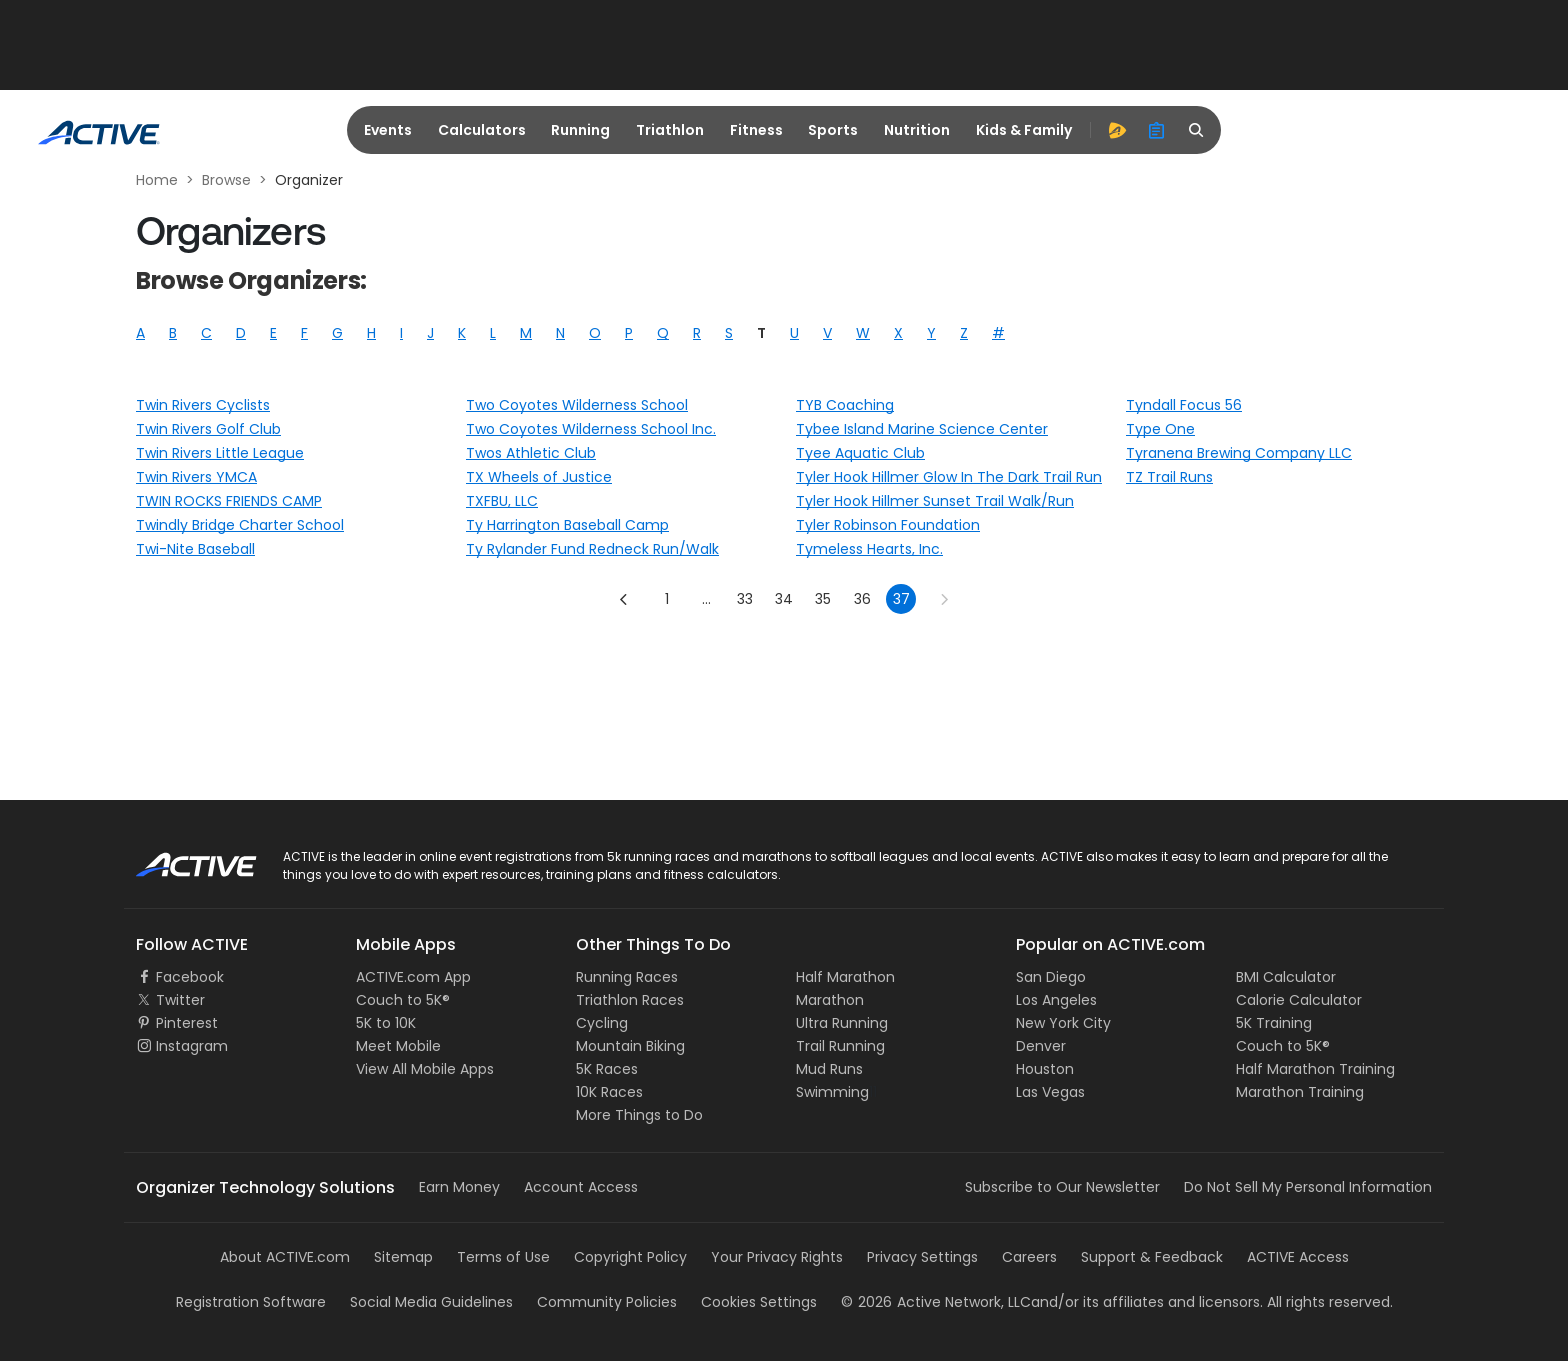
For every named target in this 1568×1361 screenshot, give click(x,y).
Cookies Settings (759, 1302)
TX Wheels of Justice (539, 477)
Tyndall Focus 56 (1184, 405)
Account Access (581, 1187)
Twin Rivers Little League (220, 453)
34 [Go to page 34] (784, 599)
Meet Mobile (398, 1046)
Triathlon (670, 130)
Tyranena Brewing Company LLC (1239, 453)
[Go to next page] (944, 599)
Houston (1045, 1069)
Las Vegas (1050, 1092)
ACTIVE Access (1298, 1257)
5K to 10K (386, 1023)
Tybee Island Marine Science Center (922, 429)
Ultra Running (842, 1023)
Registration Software (251, 1302)
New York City (1063, 1023)
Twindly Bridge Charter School (240, 525)
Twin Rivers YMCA (196, 477)
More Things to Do (639, 1115)
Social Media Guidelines (431, 1302)
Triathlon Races (630, 1000)
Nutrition (917, 130)
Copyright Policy (630, 1257)
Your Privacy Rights (777, 1257)
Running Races (627, 977)
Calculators (482, 130)
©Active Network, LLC (936, 1302)
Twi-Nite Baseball (195, 549)
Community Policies (607, 1302)
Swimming (832, 1092)
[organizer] (1157, 130)
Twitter (180, 1000)
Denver (1041, 1046)
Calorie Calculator (1299, 1000)
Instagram (192, 1046)
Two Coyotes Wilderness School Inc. (591, 429)
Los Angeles (1056, 1000)
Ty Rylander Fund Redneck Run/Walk (592, 549)
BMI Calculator (1286, 977)
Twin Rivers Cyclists (203, 405)
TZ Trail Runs (1169, 477)
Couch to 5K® (403, 1000)
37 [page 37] (901, 599)
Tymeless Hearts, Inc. (869, 549)
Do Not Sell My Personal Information (1308, 1187)
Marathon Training (1300, 1092)
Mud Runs (829, 1069)
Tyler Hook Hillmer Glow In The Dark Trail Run (949, 477)
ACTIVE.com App (413, 977)
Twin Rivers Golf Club (208, 429)
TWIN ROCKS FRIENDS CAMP (229, 501)
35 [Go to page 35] (823, 599)
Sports (833, 130)
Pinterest (187, 1023)
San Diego (1051, 977)
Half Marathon (845, 977)
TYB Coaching (845, 405)
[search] (1197, 130)
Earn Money (459, 1187)
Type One (1160, 429)
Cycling (602, 1023)
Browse (226, 180)
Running (580, 130)
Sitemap (403, 1257)
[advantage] (1117, 130)
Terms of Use (503, 1257)
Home (157, 180)
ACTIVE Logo (178, 858)
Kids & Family (1024, 130)
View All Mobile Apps (425, 1069)
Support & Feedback (1152, 1257)
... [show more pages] (706, 599)
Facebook (190, 977)
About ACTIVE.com (285, 1257)
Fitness (756, 130)
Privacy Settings (922, 1257)
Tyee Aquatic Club (860, 453)
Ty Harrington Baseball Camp (567, 525)
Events (388, 130)
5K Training (1274, 1023)
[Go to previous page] (624, 599)
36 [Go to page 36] (862, 599)
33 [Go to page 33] (745, 599)
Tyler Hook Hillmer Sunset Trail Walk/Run (935, 501)
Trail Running (840, 1046)
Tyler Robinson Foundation (888, 525)
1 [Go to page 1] (667, 599)
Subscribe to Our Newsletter (1062, 1187)
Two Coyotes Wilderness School (577, 405)
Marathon (830, 1000)
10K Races (609, 1092)
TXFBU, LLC (502, 501)
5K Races (607, 1069)
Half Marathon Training (1315, 1069)
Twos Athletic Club (531, 453)
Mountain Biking (630, 1046)
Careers (1029, 1257)
